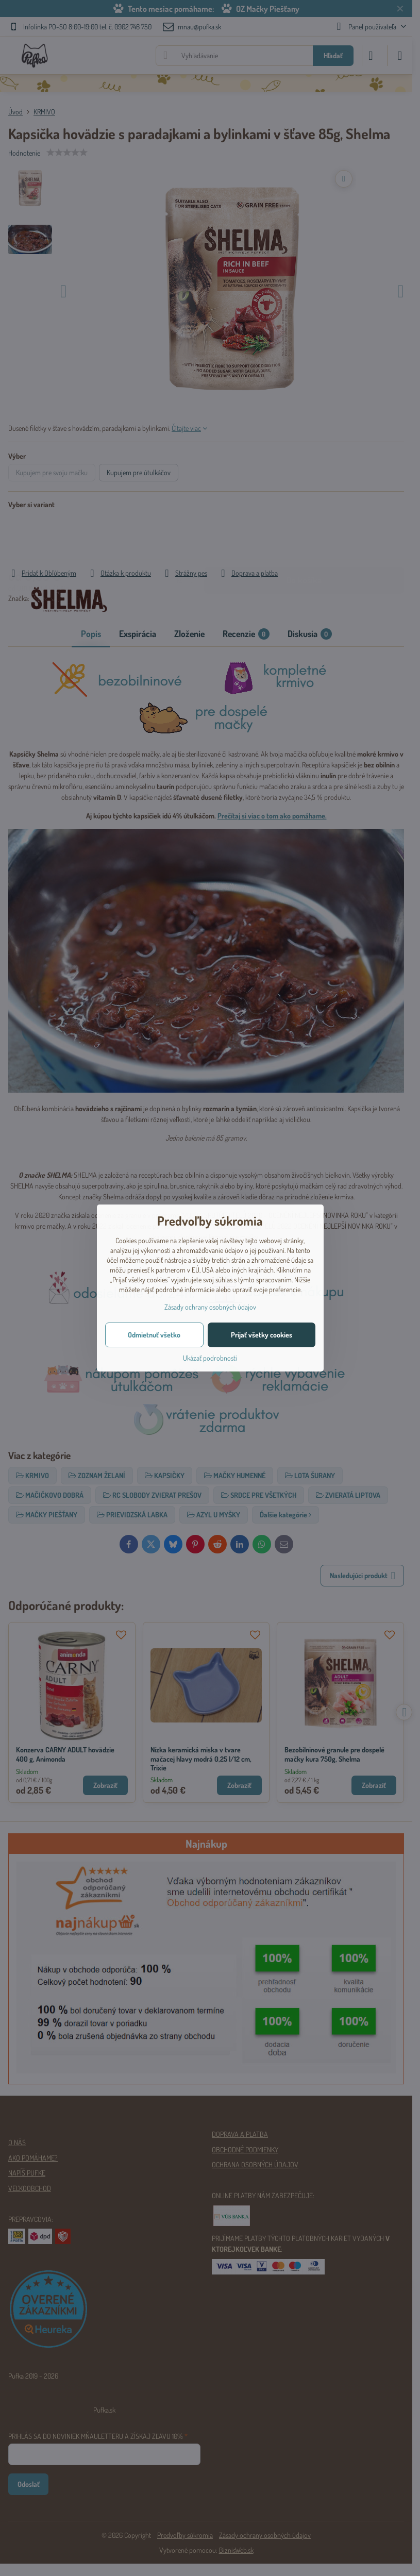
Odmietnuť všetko (154, 1334)
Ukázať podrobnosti (210, 1357)
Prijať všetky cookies (261, 1334)
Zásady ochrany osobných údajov (210, 1306)
